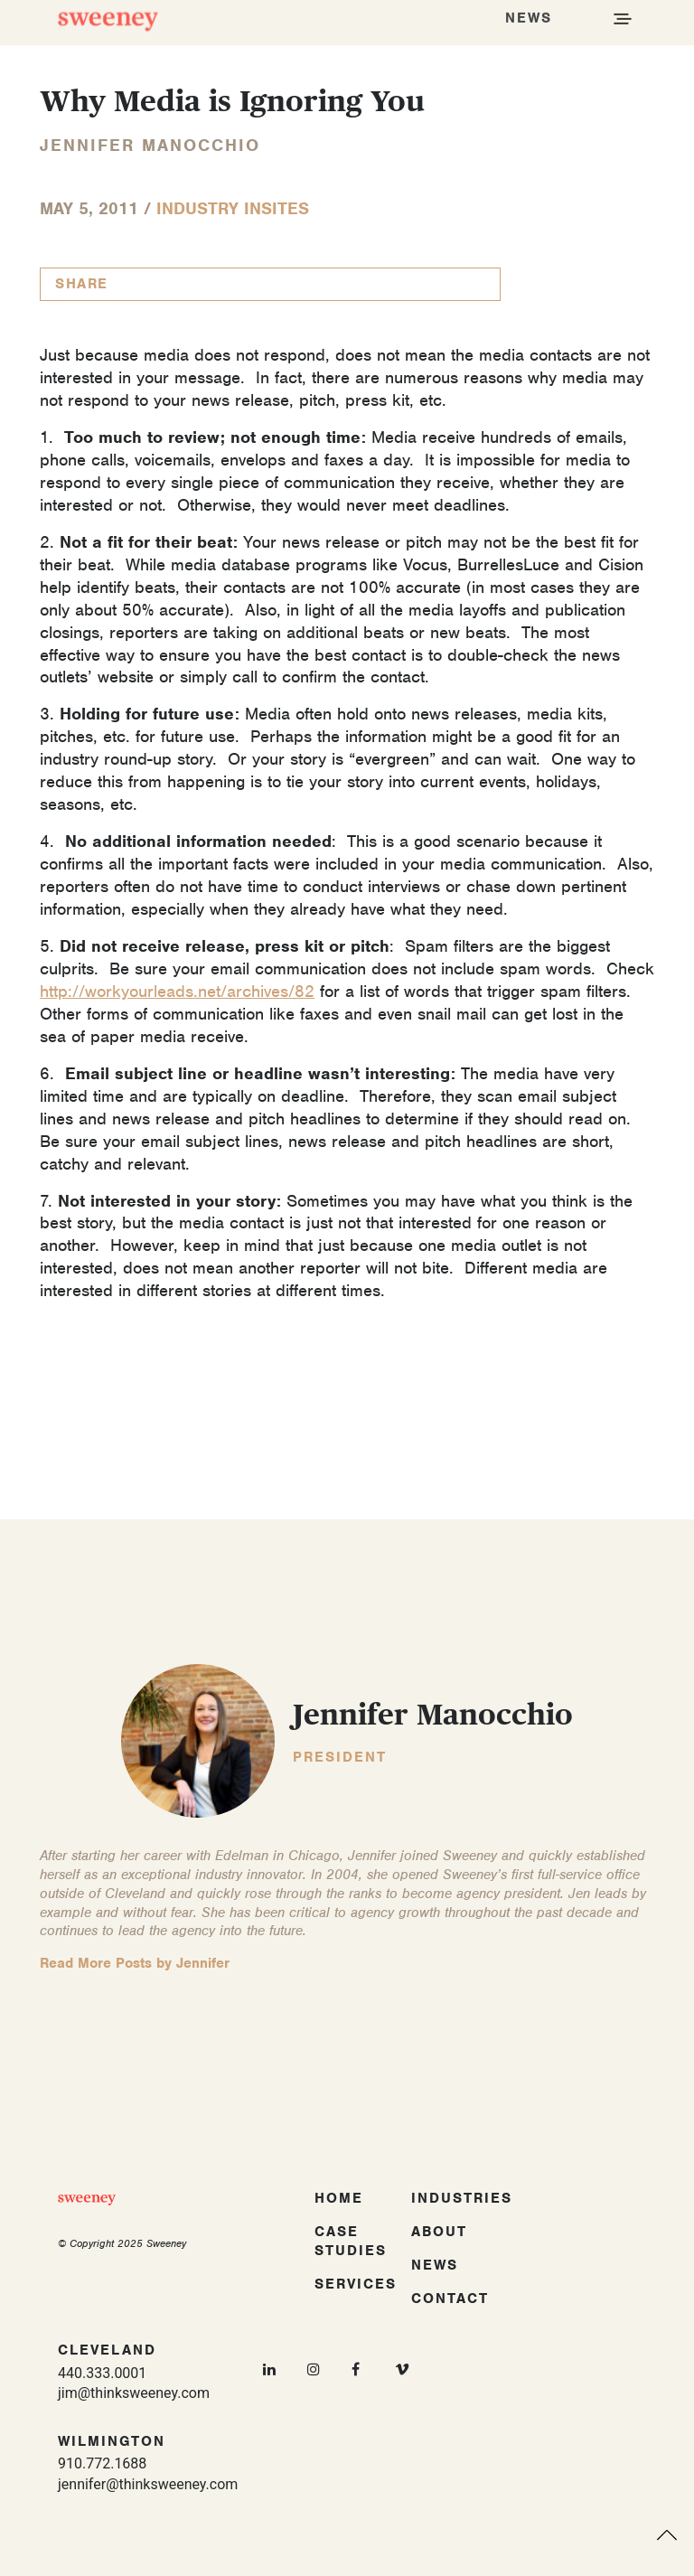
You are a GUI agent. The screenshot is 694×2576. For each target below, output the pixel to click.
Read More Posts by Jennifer (135, 1963)
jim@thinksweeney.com (134, 2393)
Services (355, 2284)
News (434, 2265)
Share (81, 284)
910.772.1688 (102, 2463)
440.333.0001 (102, 2373)
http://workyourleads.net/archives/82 (177, 991)
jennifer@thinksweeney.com (148, 2484)
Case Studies (350, 2241)
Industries (461, 2198)
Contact (450, 2298)
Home (338, 2198)
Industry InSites (232, 208)
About (439, 2232)
